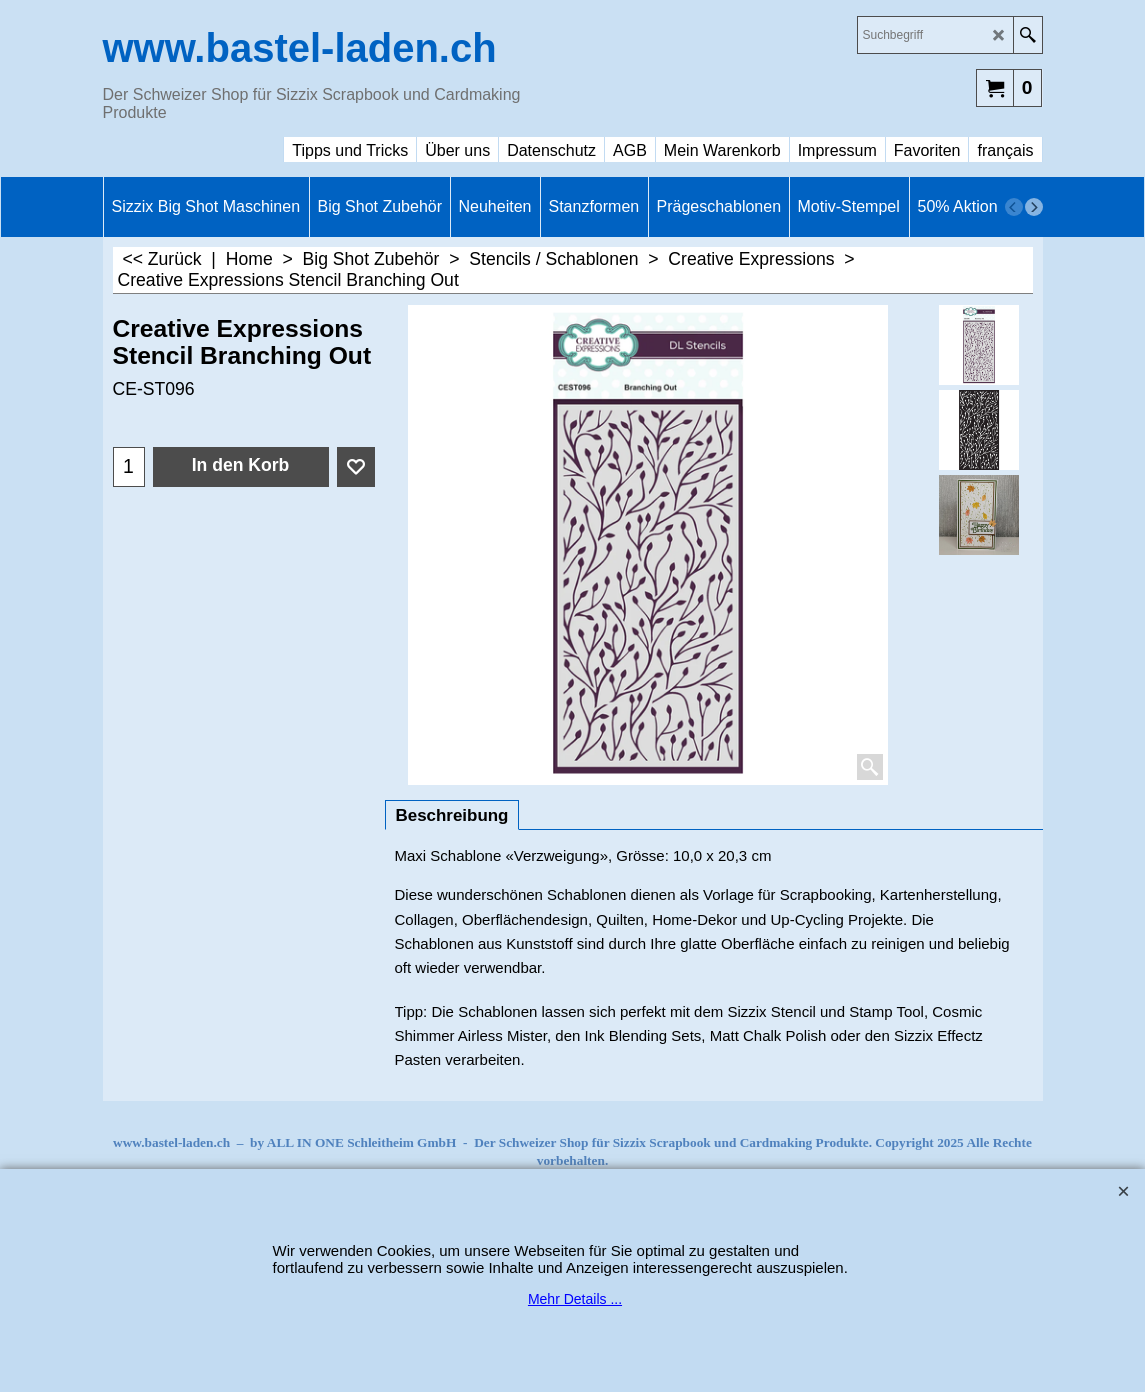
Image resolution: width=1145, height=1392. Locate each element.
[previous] (1014, 207)
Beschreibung (452, 815)
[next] (1034, 207)
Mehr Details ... (575, 1299)
